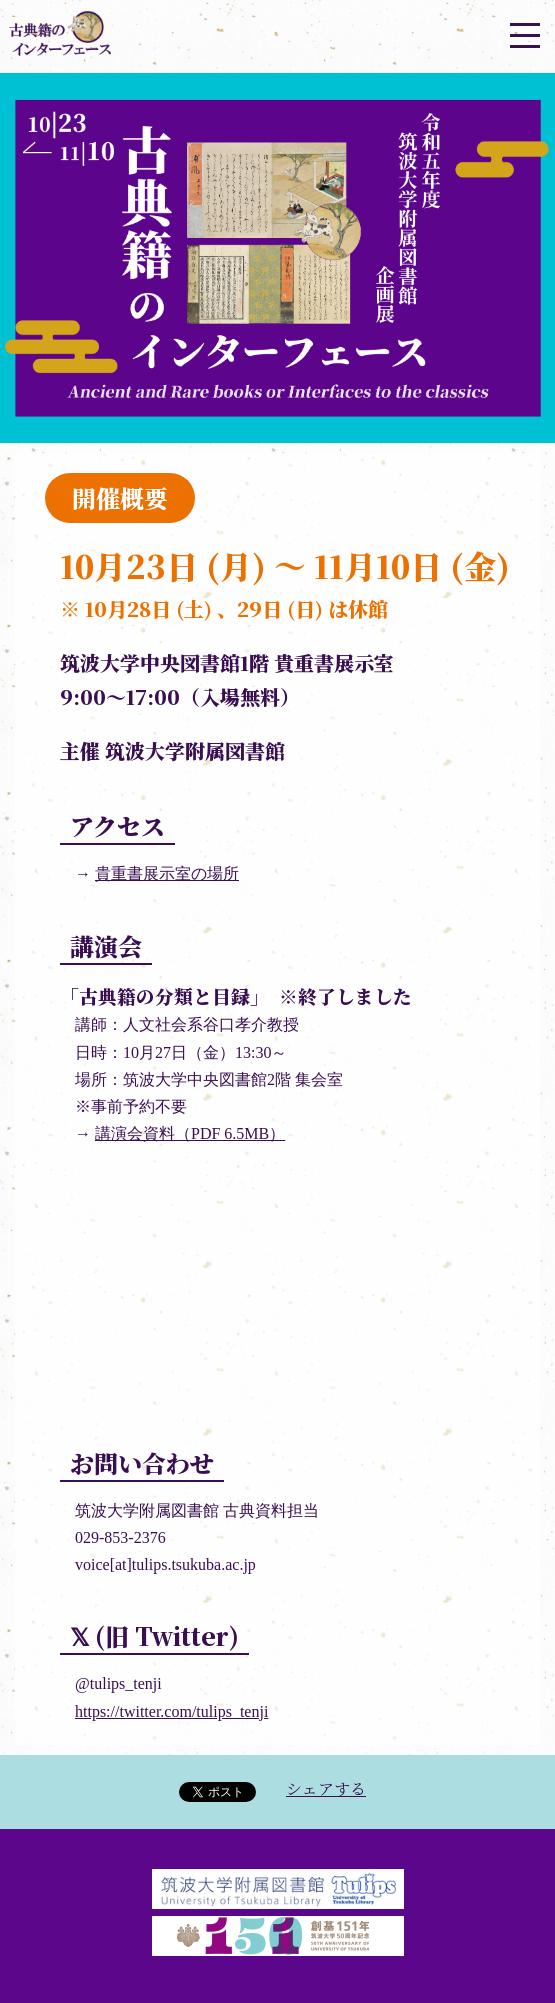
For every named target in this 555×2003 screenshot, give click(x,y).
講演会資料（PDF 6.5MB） (190, 1133)
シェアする (326, 1788)
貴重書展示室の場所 (167, 873)
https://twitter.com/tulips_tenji (171, 1711)
